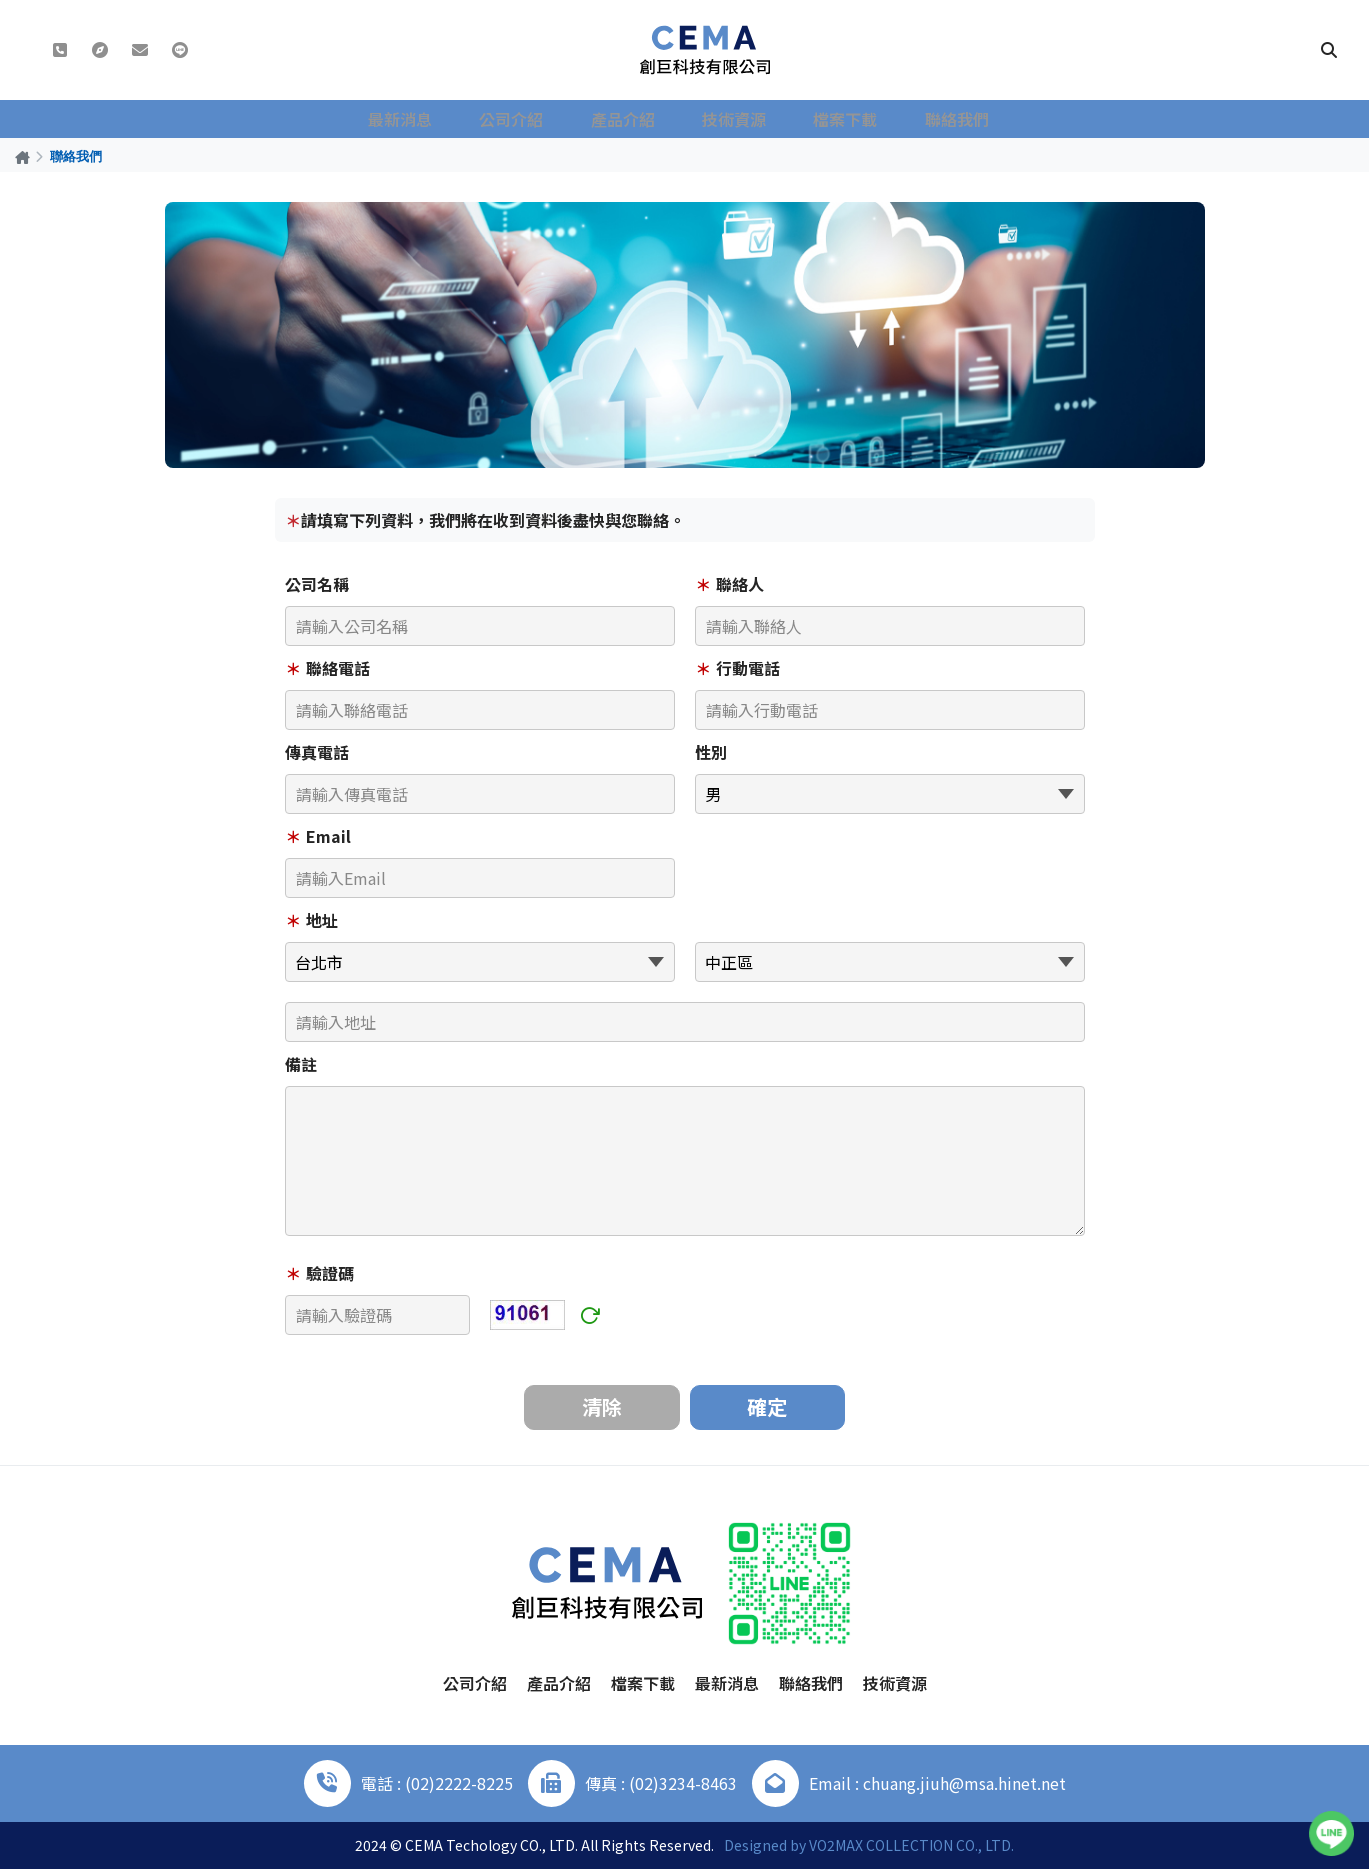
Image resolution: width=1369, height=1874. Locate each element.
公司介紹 (529, 119)
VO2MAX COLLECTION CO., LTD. (911, 1850)
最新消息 (425, 119)
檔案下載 (841, 119)
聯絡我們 (945, 119)
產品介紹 (633, 119)
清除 (600, 1409)
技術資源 (737, 119)
